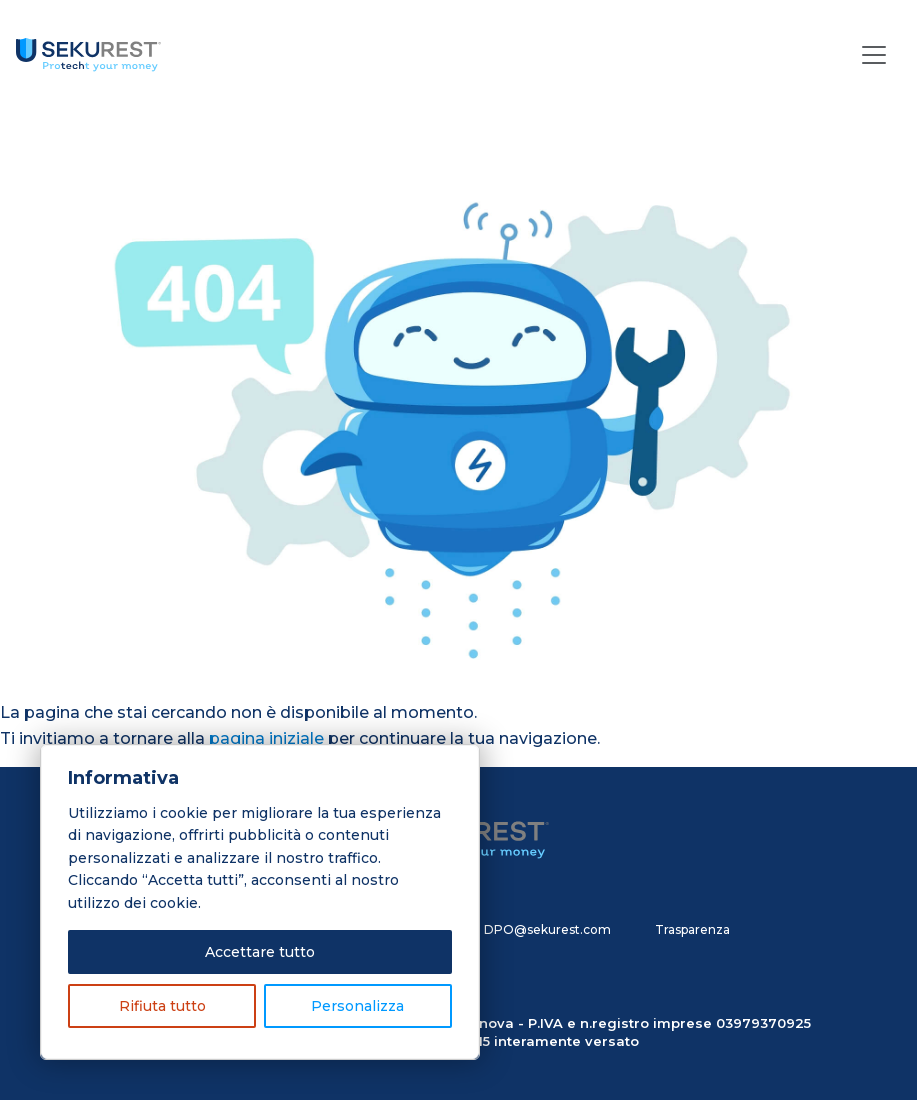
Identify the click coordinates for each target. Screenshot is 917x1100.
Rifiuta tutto (162, 1006)
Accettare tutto (260, 952)
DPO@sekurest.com (547, 929)
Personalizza (357, 1006)
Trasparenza (692, 929)
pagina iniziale (266, 738)
